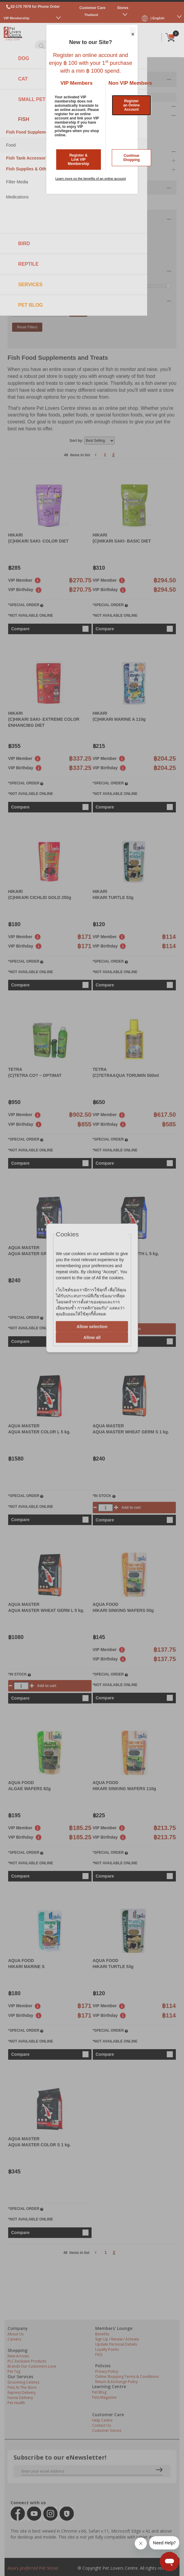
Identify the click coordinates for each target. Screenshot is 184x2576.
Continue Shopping (131, 157)
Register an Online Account (131, 105)
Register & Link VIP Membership (78, 159)
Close (132, 30)
